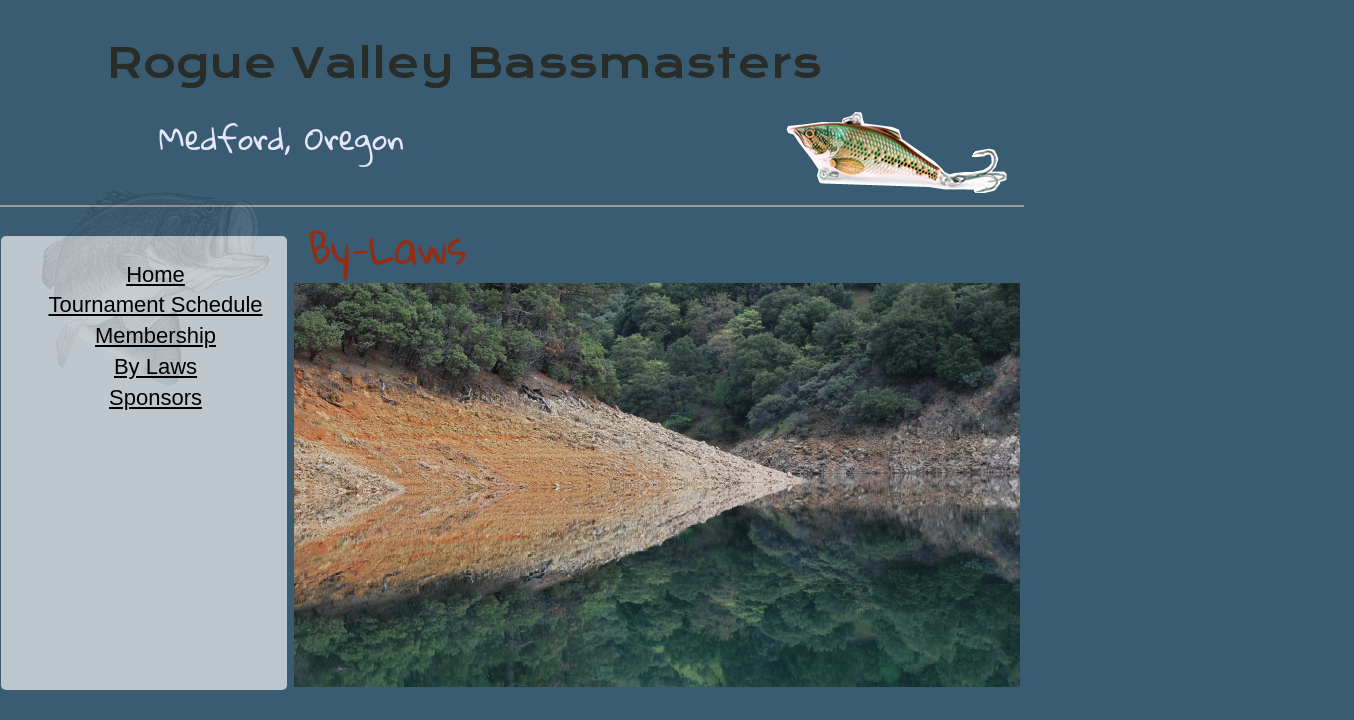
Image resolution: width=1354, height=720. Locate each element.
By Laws (155, 366)
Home (155, 274)
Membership (155, 335)
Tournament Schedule (155, 304)
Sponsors (155, 397)
